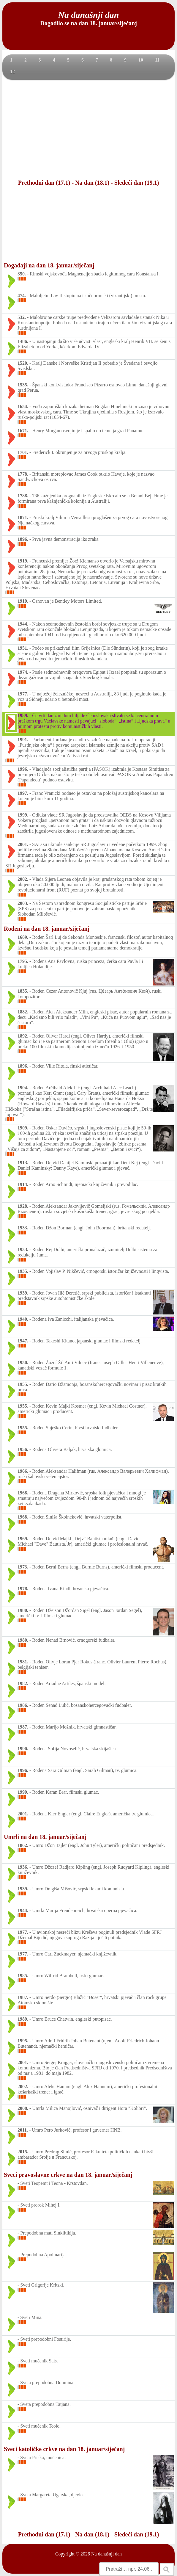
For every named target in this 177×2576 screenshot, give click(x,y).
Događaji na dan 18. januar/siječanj (49, 265)
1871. (23, 517)
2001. (23, 844)
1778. (23, 474)
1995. (23, 2040)
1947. (23, 1340)
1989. (23, 715)
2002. (23, 879)
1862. (23, 1845)
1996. (23, 769)
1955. (23, 1384)
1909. (23, 1127)
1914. (23, 1184)
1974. (23, 672)
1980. (23, 1610)
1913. (23, 1162)
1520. (23, 363)
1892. (23, 1035)
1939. (23, 1292)
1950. (23, 1362)
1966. (23, 1471)
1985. (23, 1975)
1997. (23, 793)
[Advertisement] (88, 128)
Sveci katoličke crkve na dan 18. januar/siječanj (64, 2449)
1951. (23, 648)
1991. (23, 739)
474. (22, 295)
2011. (23, 2129)
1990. (23, 1748)
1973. (23, 1566)
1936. (23, 1867)
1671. (23, 430)
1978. (23, 1588)
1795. (23, 961)
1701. (23, 452)
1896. (23, 539)
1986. (23, 1705)
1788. (23, 495)
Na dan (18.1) (92, 182)
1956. (23, 1449)
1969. (23, 1538)
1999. (23, 814)
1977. (23, 693)
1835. (23, 991)
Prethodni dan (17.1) (44, 182)
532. (22, 317)
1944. (23, 623)
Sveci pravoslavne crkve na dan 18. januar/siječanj (68, 2174)
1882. (23, 1011)
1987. (23, 1726)
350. (22, 273)
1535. (23, 384)
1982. (23, 1683)
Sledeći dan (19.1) (136, 182)
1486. (23, 341)
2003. (23, 903)
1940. (23, 1319)
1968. (23, 1492)
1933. (23, 1227)
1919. (23, 560)
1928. (23, 1206)
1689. (23, 937)
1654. (23, 406)
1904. (23, 1087)
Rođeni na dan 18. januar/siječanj (46, 928)
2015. (23, 2151)
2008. (23, 2108)
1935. (23, 1271)
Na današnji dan (106, 2553)
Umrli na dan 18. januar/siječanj (45, 1837)
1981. (23, 1661)
